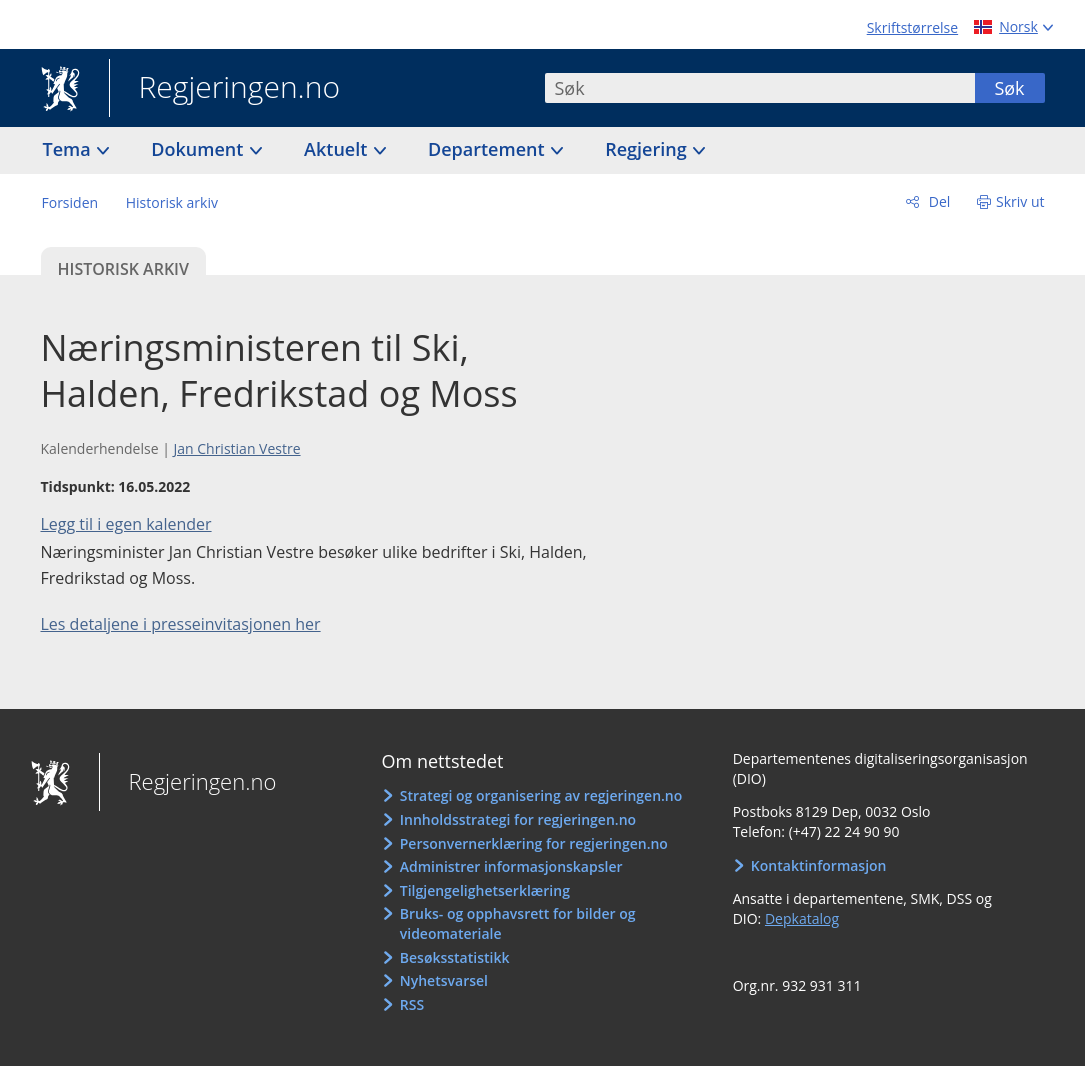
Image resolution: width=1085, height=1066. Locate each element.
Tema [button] (69, 149)
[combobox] (760, 88)
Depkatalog (802, 918)
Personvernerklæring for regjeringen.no (534, 843)
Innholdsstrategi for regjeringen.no (518, 819)
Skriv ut (1020, 201)
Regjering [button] (648, 149)
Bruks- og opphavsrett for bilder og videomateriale (518, 923)
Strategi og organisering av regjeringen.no (541, 795)
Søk (1009, 88)
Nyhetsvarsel (444, 980)
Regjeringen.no (225, 89)
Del (937, 201)
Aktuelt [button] (338, 149)
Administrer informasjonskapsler (511, 866)
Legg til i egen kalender (126, 524)
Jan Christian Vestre (236, 448)
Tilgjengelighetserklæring (485, 890)
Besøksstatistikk (455, 957)
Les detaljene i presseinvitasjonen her (181, 624)
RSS (412, 1004)
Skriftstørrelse (912, 27)
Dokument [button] (199, 149)
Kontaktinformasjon (819, 865)
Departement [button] (488, 149)
